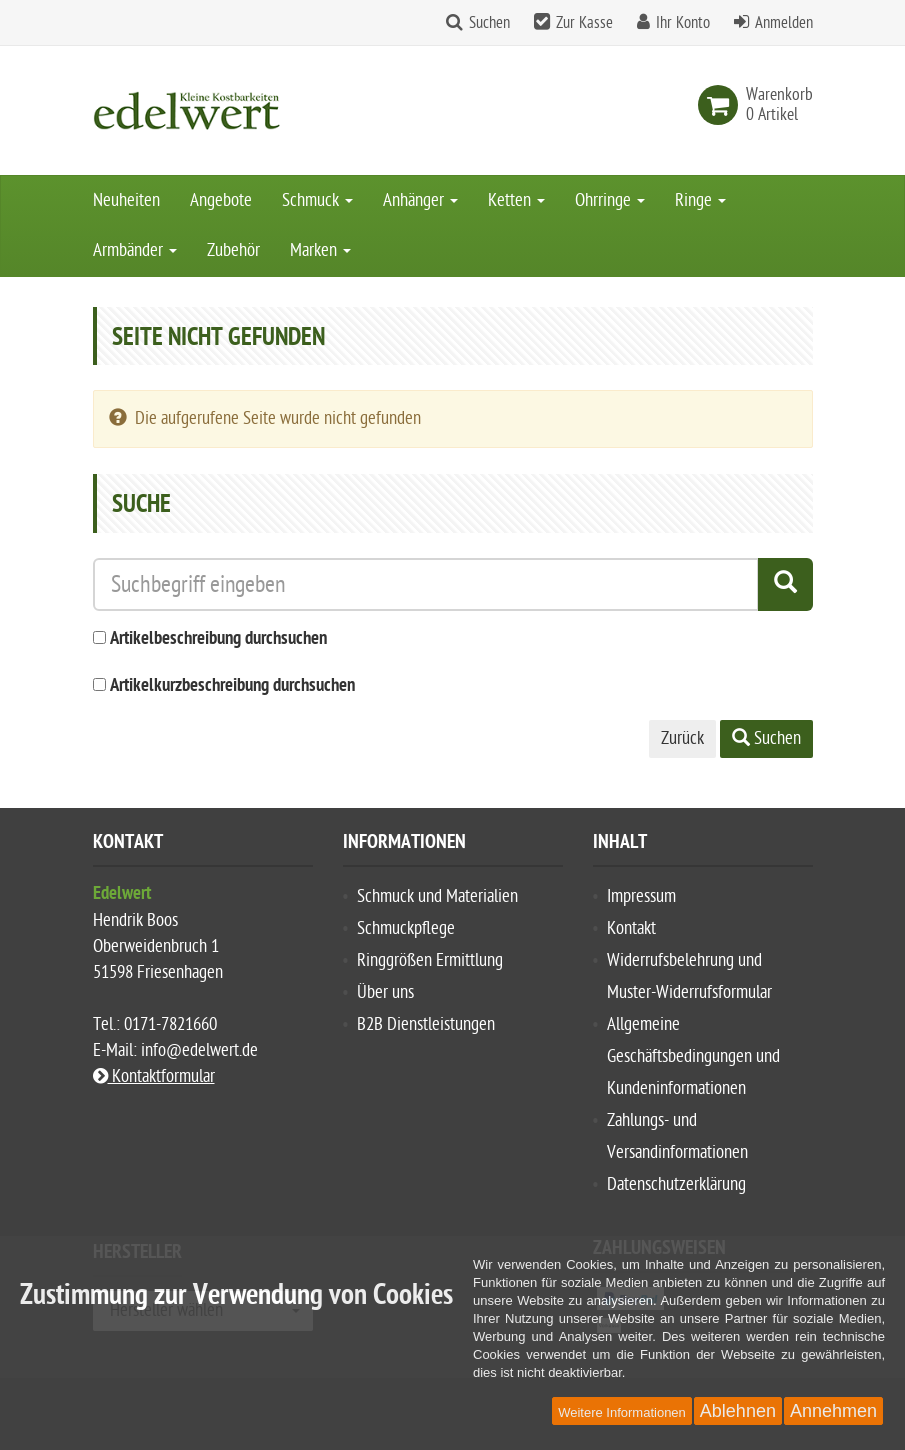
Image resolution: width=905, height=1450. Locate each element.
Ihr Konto (683, 23)
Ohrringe (610, 200)
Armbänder (135, 250)
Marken (320, 250)
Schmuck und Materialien (437, 896)
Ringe (700, 200)
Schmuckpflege (406, 928)
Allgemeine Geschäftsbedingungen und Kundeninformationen (693, 1056)
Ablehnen (738, 1411)
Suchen (489, 23)
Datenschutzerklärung (676, 1184)
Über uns (385, 992)
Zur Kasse (584, 23)
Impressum (641, 896)
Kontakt (631, 928)
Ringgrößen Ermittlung (430, 960)
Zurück (682, 738)
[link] (722, 105)
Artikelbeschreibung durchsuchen (218, 639)
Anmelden (784, 23)
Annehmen (833, 1411)
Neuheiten (126, 200)
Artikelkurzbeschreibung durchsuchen (232, 686)
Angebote (221, 200)
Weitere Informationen (622, 1412)
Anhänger (420, 200)
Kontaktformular (154, 1076)
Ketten (516, 200)
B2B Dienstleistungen (426, 1024)
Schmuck (317, 200)
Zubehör (233, 250)
